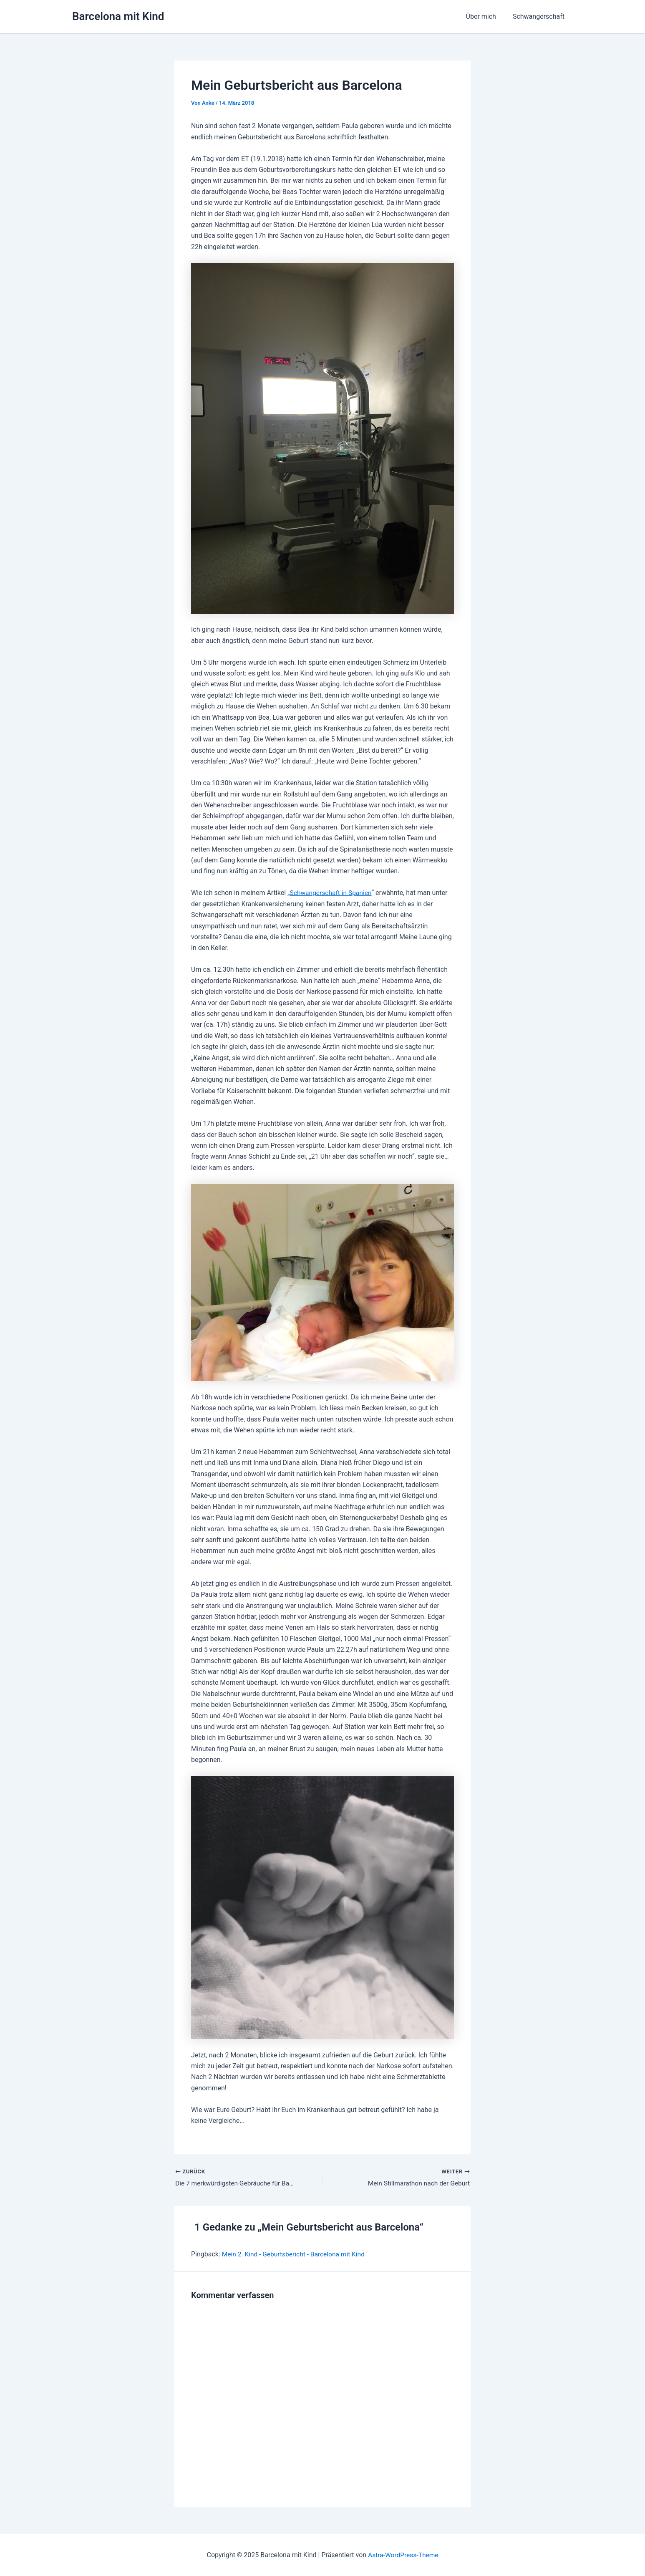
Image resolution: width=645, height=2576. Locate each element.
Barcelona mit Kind (118, 16)
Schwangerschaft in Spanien (332, 893)
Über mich (486, 16)
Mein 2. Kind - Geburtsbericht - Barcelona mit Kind (295, 2254)
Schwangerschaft (540, 16)
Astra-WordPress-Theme (403, 2555)
